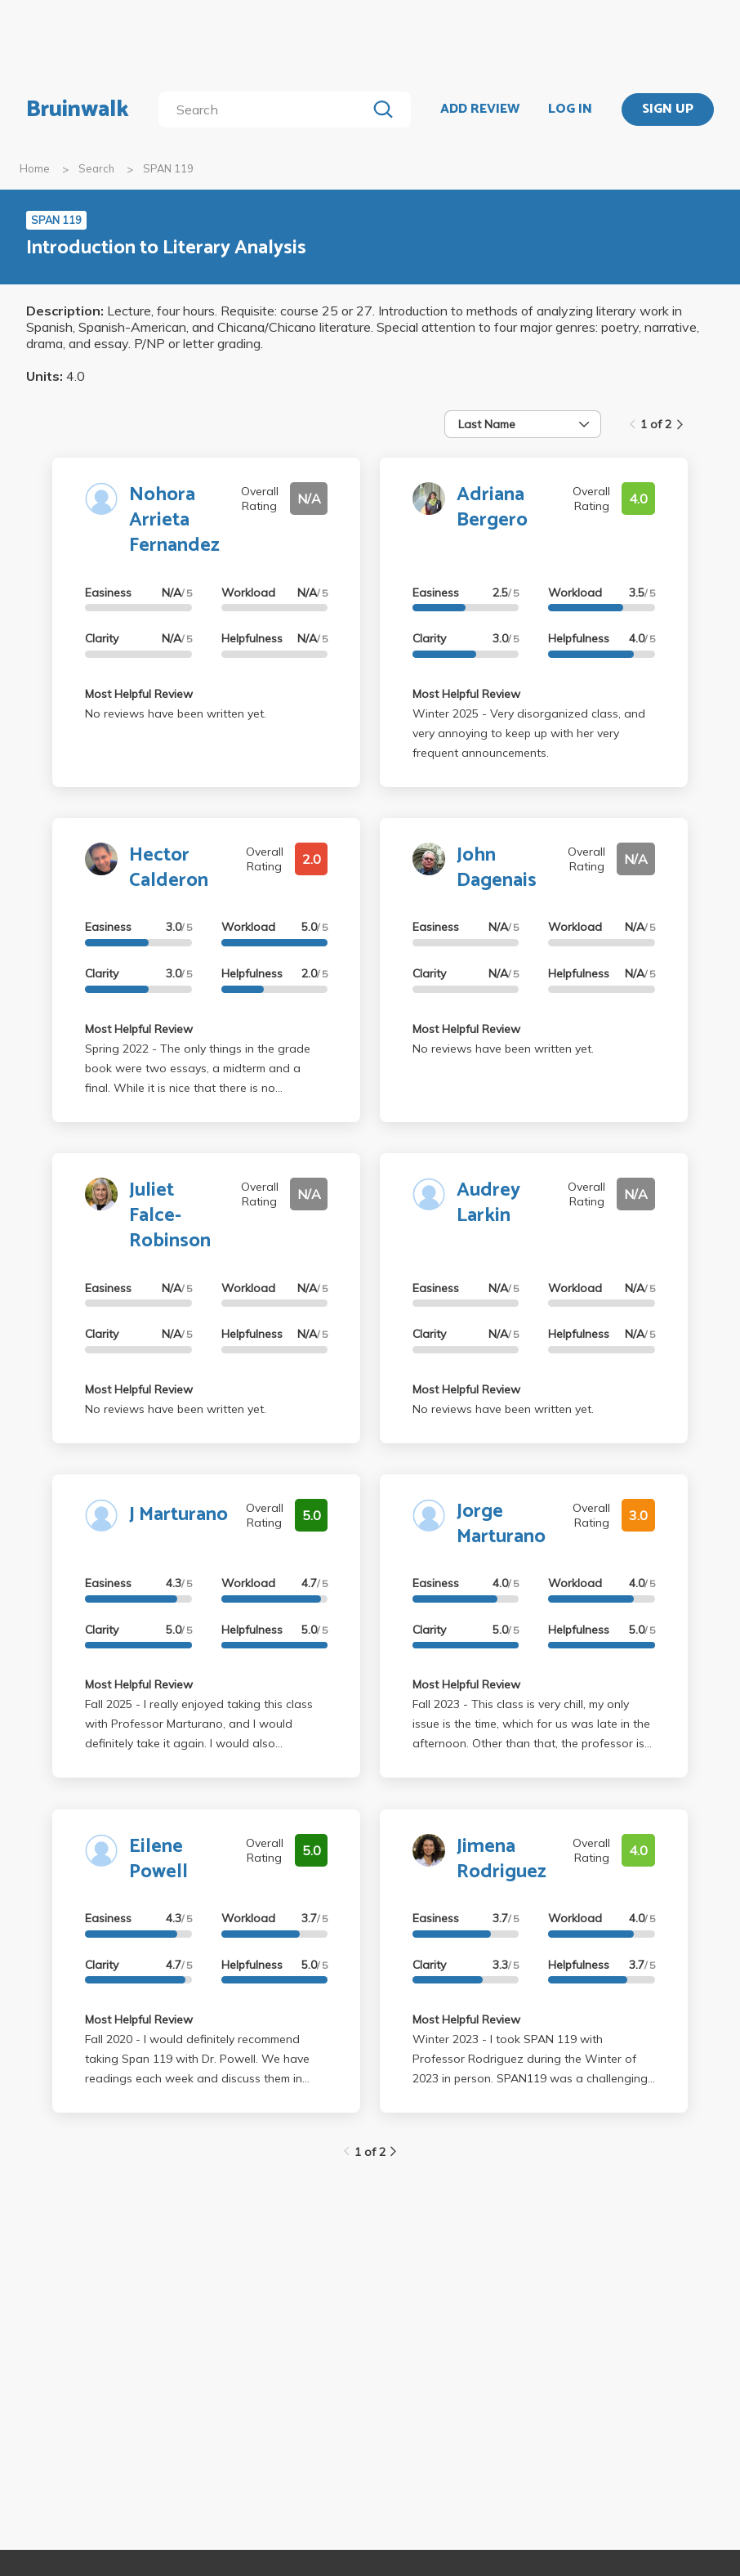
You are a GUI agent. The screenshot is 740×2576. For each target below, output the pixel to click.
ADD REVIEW (479, 109)
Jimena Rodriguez (501, 1859)
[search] (265, 109)
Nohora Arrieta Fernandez (174, 520)
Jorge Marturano (501, 1524)
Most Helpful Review (139, 693)
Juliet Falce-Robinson (170, 1215)
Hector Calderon (168, 868)
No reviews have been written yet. (175, 713)
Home (35, 168)
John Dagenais (497, 868)
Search (96, 168)
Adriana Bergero (492, 507)
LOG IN (570, 109)
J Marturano (178, 1515)
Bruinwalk (77, 109)
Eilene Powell (158, 1859)
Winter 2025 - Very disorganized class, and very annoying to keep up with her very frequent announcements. (528, 733)
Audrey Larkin (488, 1203)
